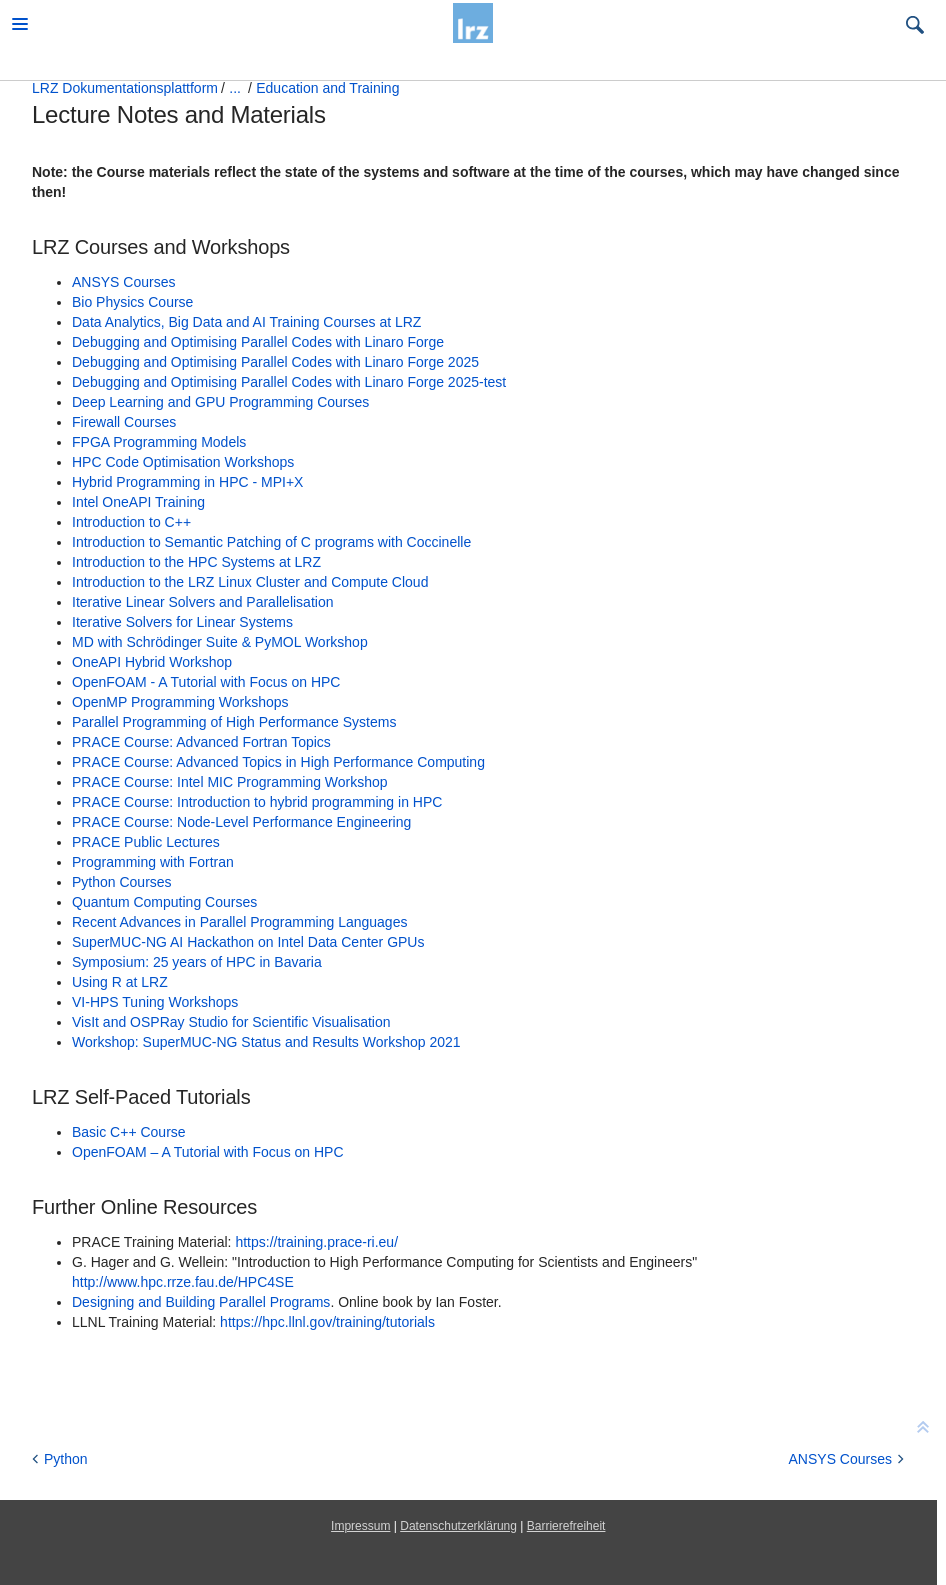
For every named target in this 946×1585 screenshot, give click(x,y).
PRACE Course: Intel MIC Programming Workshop (230, 782)
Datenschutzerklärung (458, 1526)
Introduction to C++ (131, 522)
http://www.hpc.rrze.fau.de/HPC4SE (183, 1282)
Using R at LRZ (120, 982)
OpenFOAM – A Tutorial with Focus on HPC (208, 1152)
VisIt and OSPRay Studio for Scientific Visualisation (231, 1022)
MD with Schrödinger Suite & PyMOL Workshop (220, 642)
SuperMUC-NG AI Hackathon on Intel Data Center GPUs (248, 942)
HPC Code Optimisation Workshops (183, 462)
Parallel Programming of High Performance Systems (234, 722)
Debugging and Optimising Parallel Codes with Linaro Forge (258, 342)
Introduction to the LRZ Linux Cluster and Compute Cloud (250, 582)
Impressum (360, 1526)
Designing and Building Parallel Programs (201, 1302)
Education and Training (327, 88)
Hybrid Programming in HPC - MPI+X (187, 482)
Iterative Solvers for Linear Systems (182, 622)
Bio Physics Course (132, 302)
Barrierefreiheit (566, 1526)
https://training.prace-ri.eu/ (316, 1242)
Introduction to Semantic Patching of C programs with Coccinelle (271, 542)
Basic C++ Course (129, 1132)
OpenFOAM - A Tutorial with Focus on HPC (206, 682)
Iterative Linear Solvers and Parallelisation (202, 602)
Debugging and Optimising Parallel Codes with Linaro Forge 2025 (275, 362)
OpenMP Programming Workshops (180, 702)
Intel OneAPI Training (138, 502)
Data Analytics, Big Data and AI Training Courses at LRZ (246, 322)
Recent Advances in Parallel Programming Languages (239, 922)
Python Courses (122, 882)
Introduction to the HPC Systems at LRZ (196, 562)
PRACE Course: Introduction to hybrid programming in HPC (257, 802)
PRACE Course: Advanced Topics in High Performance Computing (278, 762)
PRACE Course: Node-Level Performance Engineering (241, 822)
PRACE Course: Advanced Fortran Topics (201, 742)
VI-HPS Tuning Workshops (155, 1002)
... (235, 88)
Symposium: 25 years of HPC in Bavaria (197, 962)
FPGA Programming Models (159, 442)
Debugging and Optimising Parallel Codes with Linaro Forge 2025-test (289, 382)
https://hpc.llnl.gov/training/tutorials (327, 1322)
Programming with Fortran (153, 862)
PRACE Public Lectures (146, 842)
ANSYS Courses (123, 282)
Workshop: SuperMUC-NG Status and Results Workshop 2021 (266, 1042)
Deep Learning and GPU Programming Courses (220, 402)
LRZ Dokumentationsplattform (125, 88)
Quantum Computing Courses (164, 902)
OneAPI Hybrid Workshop (152, 662)
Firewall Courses (124, 422)
